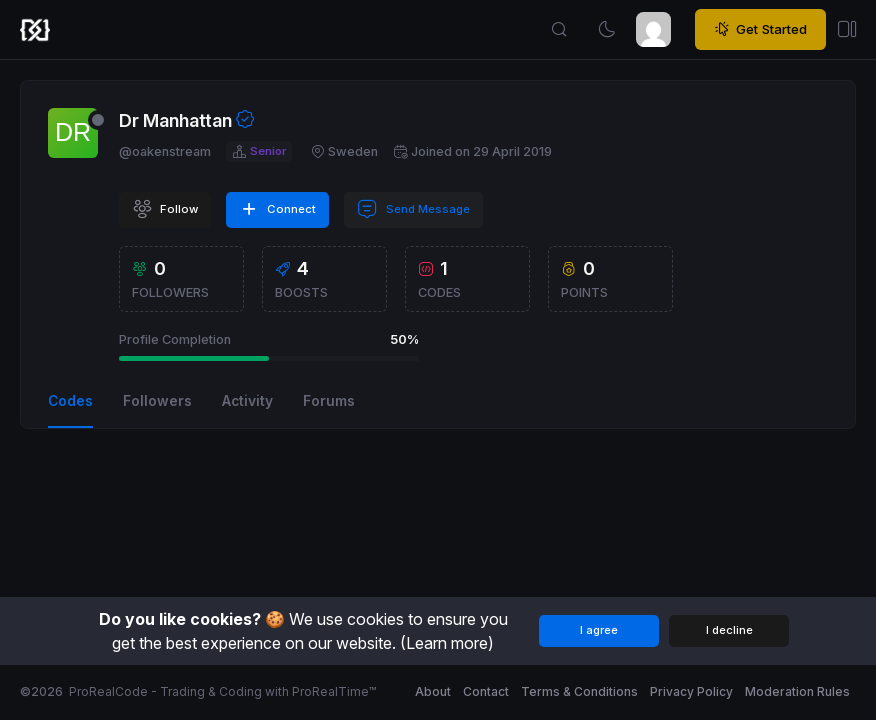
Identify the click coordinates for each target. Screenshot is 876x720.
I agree (599, 630)
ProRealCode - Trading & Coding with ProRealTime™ (222, 691)
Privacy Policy (691, 691)
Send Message (413, 209)
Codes (70, 401)
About (433, 691)
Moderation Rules (797, 691)
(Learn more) (447, 643)
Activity (247, 401)
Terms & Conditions (579, 691)
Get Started (760, 30)
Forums (329, 401)
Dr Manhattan (175, 120)
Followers (157, 401)
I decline (729, 630)
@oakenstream (165, 151)
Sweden (344, 151)
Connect (277, 209)
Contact (486, 691)
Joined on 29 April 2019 (472, 151)
